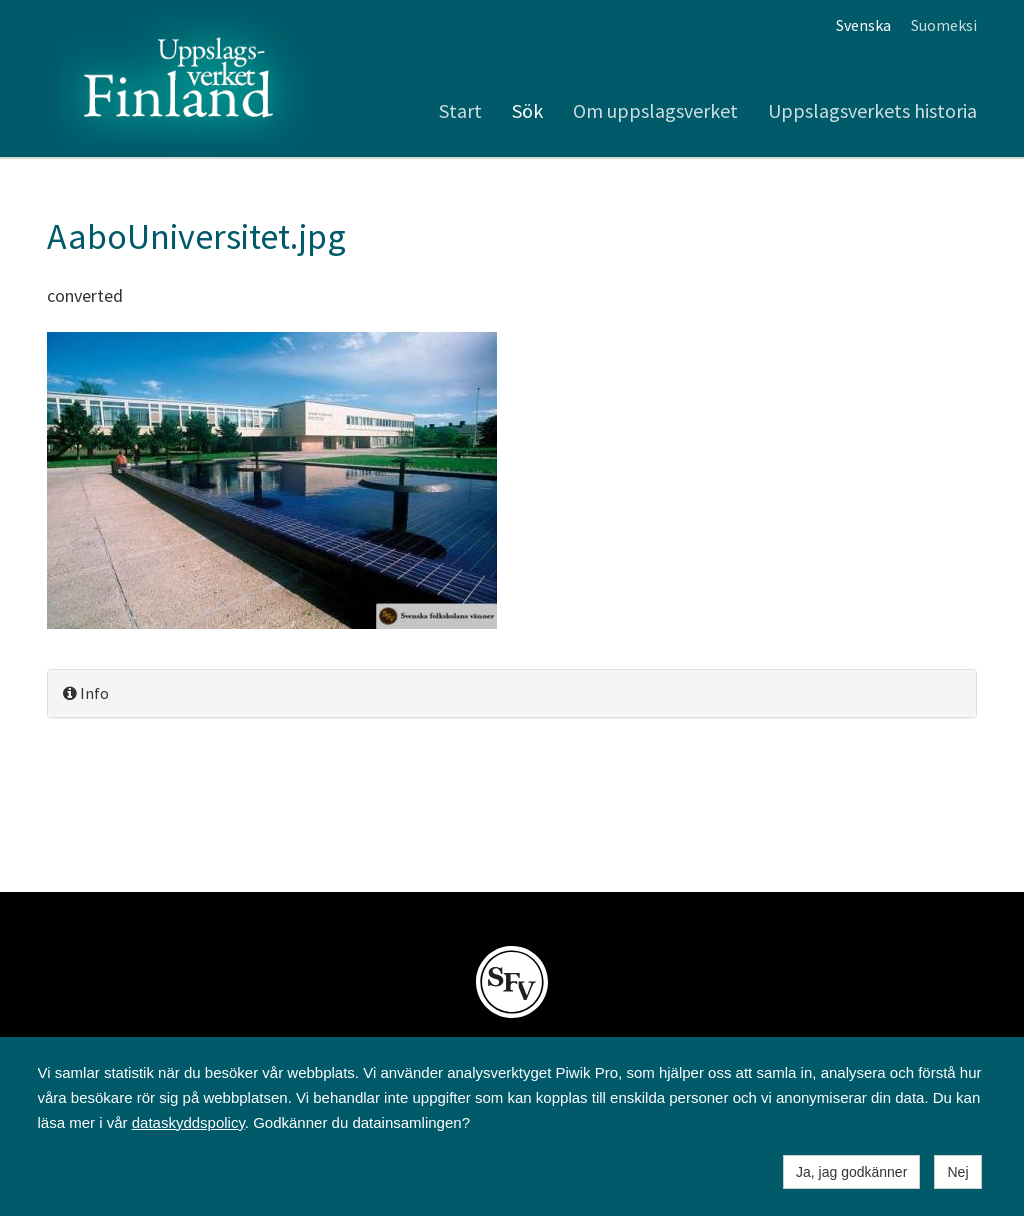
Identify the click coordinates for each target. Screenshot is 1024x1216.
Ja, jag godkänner (851, 1172)
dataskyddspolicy (188, 1122)
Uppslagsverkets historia (872, 110)
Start (460, 110)
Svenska (863, 25)
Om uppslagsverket (655, 110)
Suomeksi (944, 25)
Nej (957, 1172)
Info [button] (86, 693)
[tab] (512, 693)
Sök (527, 110)
